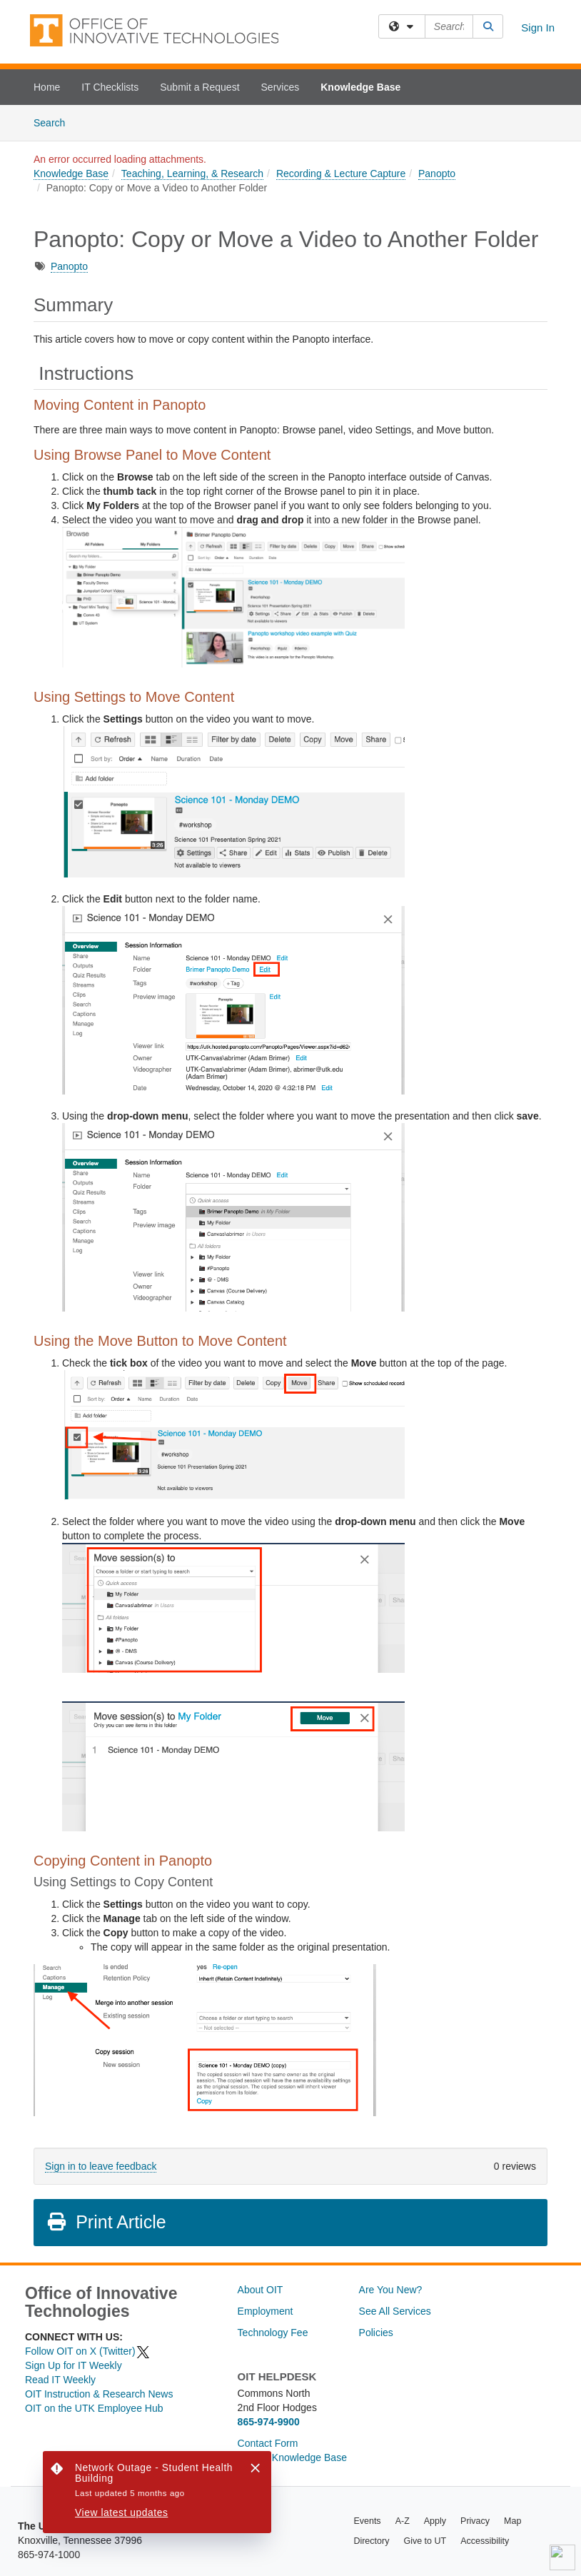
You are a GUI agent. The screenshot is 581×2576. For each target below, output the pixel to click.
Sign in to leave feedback (100, 2166)
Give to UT (424, 2541)
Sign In (538, 27)
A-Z (402, 2521)
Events (366, 2521)
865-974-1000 (49, 2554)
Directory (371, 2541)
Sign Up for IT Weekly (73, 2365)
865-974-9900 (269, 2421)
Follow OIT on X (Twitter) (88, 2351)
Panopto (436, 173)
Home (47, 87)
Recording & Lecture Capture (340, 173)
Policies (376, 2332)
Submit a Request (199, 87)
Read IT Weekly (60, 2379)
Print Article (106, 2222)
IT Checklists (109, 87)
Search (55, 122)
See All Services (395, 2311)
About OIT (260, 2289)
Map (512, 2521)
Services (280, 87)
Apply (435, 2521)
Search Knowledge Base (292, 2457)
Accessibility (484, 2541)
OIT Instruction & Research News (99, 2394)
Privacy (475, 2521)
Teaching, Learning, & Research (192, 173)
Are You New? (391, 2289)
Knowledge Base (360, 87)
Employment (265, 2311)
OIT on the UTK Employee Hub (94, 2408)
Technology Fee (273, 2332)
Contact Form (268, 2443)
